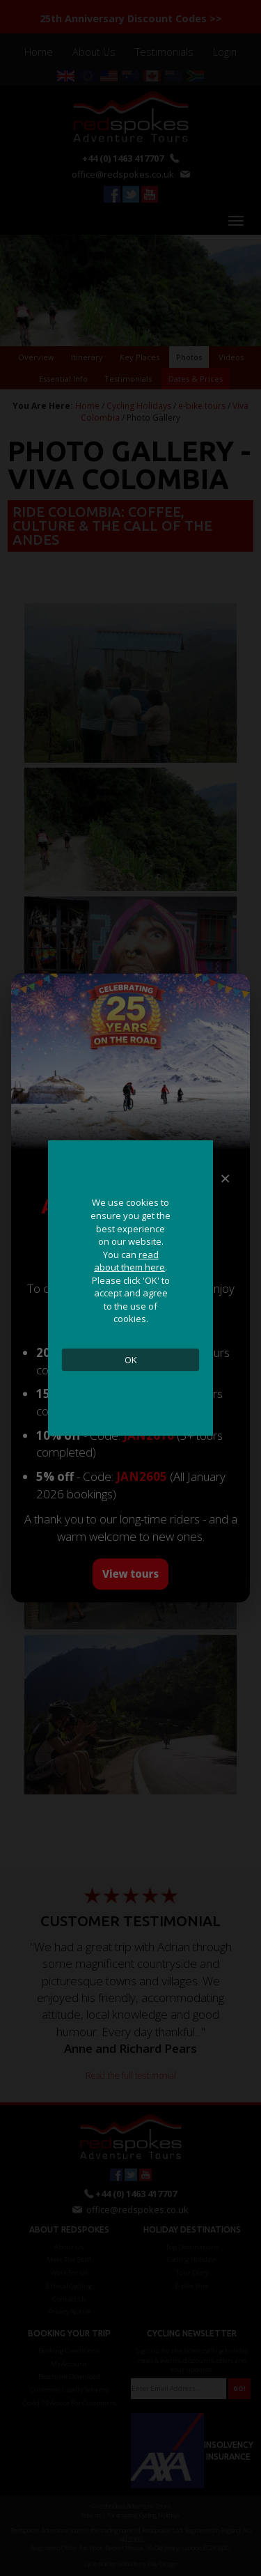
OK (131, 1359)
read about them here (129, 1261)
